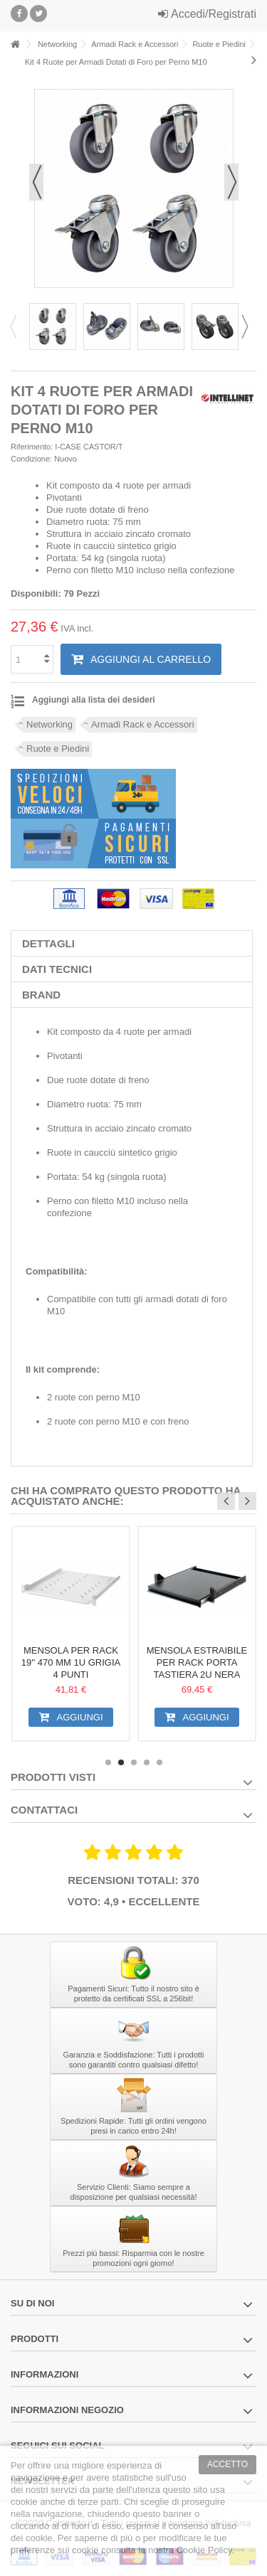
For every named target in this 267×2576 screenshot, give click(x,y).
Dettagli (48, 943)
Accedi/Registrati (207, 14)
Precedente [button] (36, 182)
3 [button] (134, 1762)
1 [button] (108, 1762)
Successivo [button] (231, 182)
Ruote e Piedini (57, 748)
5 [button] (159, 1762)
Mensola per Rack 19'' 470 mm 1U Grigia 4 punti (70, 1662)
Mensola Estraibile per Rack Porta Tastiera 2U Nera (197, 1662)
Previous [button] (18, 326)
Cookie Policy (204, 2550)
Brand (41, 995)
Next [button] (249, 326)
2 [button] (121, 1762)
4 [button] (147, 1762)
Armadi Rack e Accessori (142, 724)
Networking (49, 724)
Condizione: (31, 458)
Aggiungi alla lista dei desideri (93, 700)
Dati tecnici (57, 969)
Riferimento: (32, 446)
